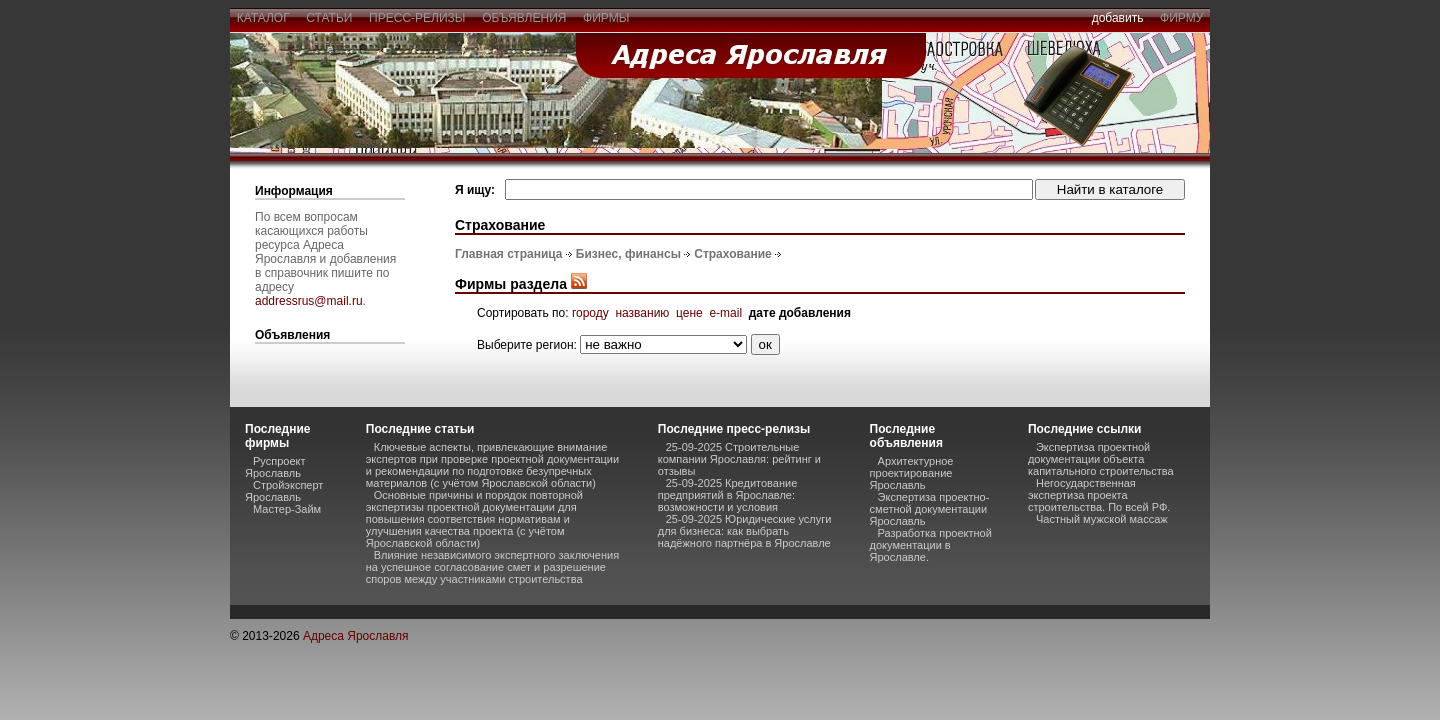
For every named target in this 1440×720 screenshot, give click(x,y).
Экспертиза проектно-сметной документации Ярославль (930, 509)
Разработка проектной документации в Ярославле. (931, 545)
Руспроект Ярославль (275, 467)
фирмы (606, 18)
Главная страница (509, 254)
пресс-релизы (417, 18)
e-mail (725, 313)
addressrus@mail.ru (309, 301)
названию (642, 313)
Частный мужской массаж (1102, 519)
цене (689, 313)
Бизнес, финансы (628, 254)
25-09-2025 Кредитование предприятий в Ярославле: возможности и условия (728, 495)
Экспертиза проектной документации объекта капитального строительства (1101, 459)
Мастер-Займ (287, 509)
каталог (263, 18)
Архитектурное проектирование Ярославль (912, 473)
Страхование (732, 254)
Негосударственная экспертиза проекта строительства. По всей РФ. (1099, 495)
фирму (1181, 18)
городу (590, 313)
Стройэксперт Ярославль (284, 491)
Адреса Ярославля (356, 636)
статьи (329, 18)
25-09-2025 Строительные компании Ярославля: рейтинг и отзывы (739, 459)
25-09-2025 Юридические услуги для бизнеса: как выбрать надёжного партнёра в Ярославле (745, 531)
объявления (524, 18)
